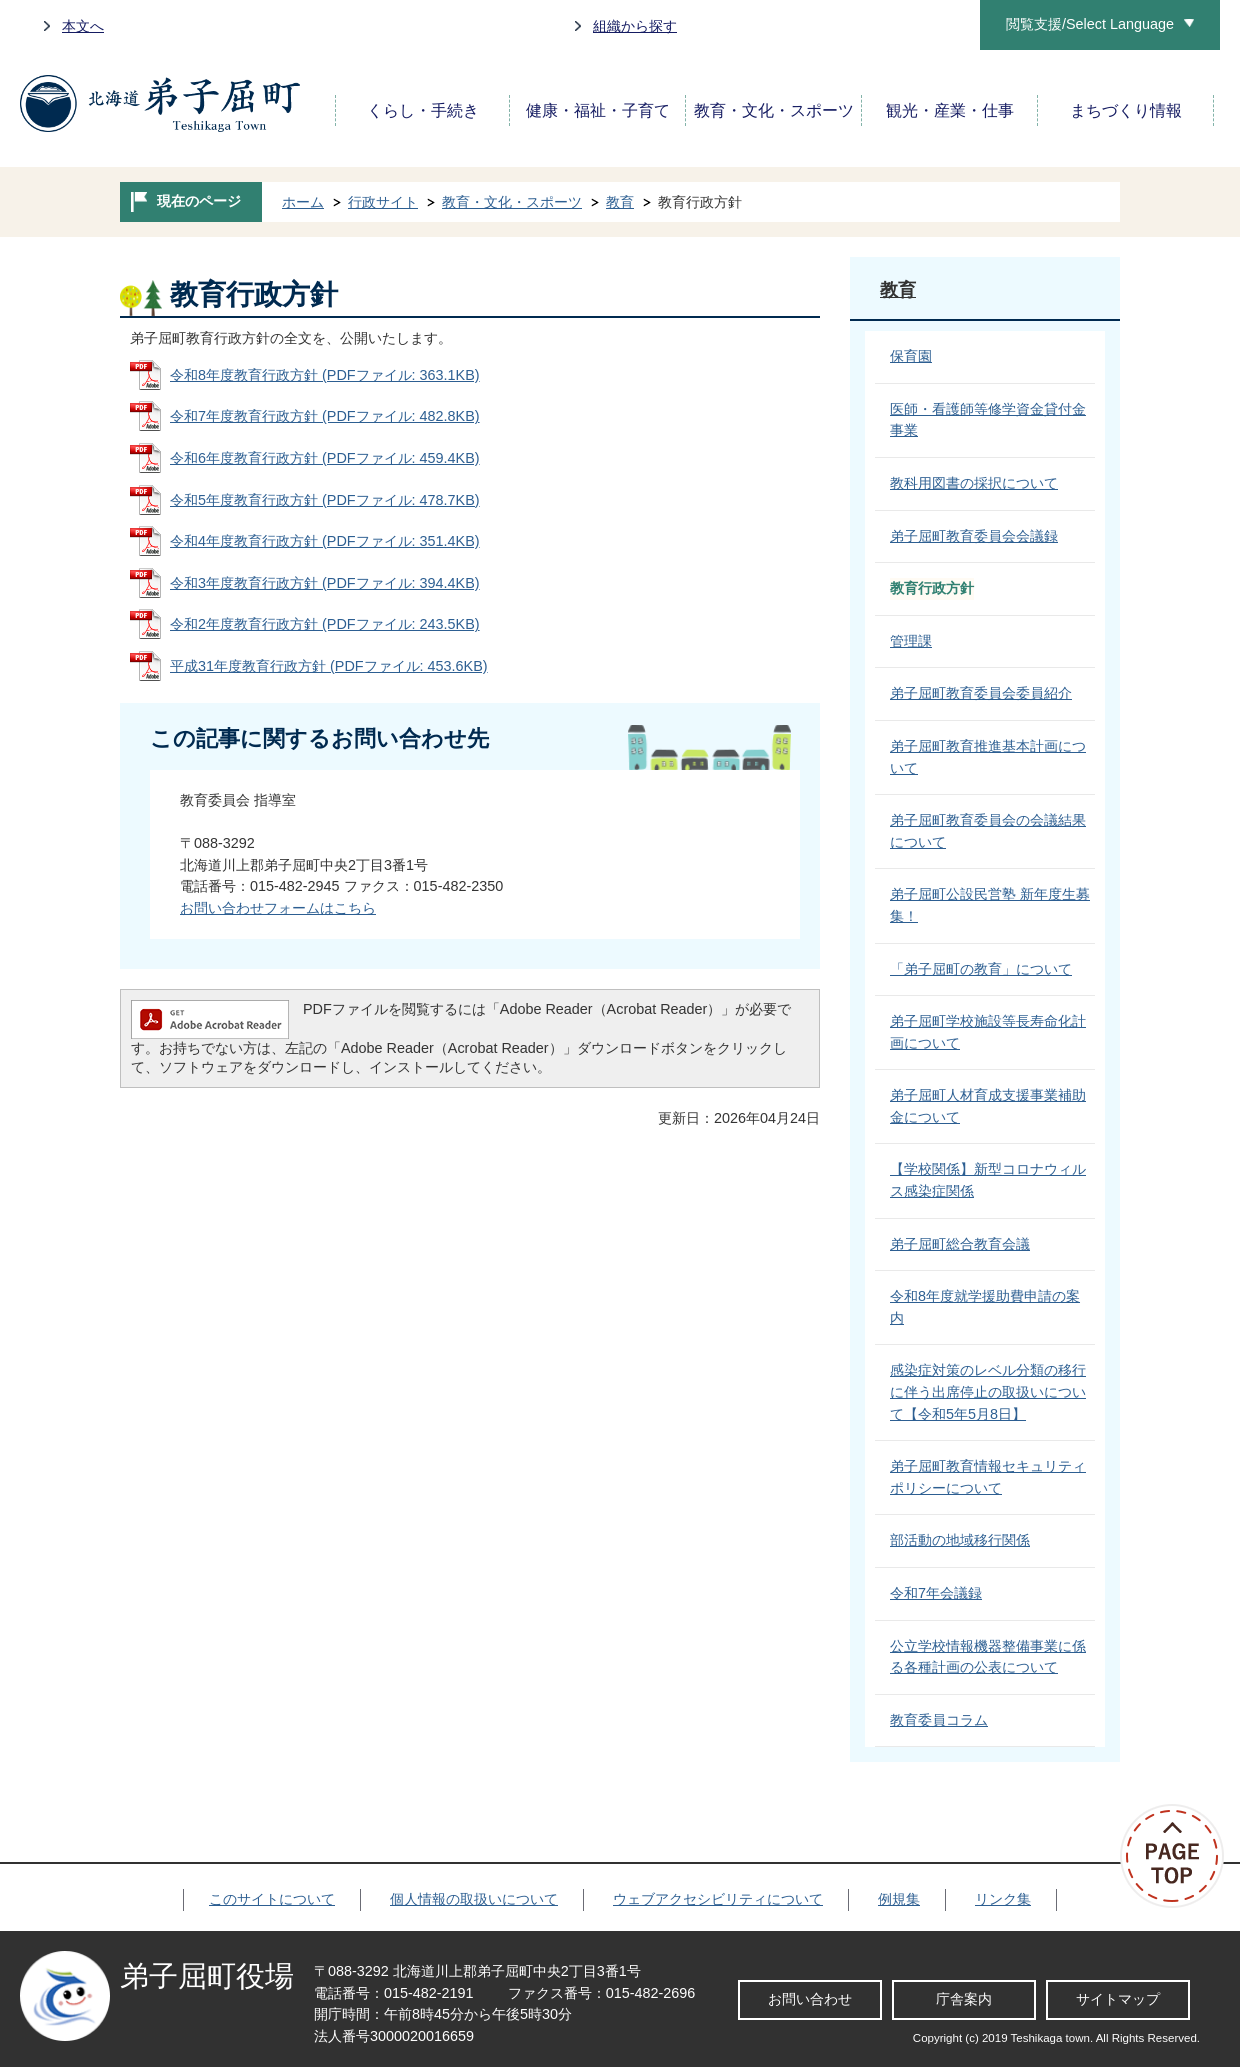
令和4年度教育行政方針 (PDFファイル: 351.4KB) (325, 541)
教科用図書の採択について (974, 483)
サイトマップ (1118, 1999)
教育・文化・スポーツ (774, 110)
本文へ (83, 26)
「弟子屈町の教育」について (981, 969)
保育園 (911, 356)
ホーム (303, 202)
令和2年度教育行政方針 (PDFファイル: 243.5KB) (325, 624)
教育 (620, 202)
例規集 (899, 1899)
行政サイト (383, 202)
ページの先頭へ (1180, 1856)
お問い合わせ (810, 1999)
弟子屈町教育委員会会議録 (974, 536)
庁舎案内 (964, 1999)
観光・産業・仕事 (950, 110)
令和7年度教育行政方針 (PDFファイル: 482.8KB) (325, 416)
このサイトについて (272, 1899)
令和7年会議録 (936, 1593)
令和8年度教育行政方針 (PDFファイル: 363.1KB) (325, 375)
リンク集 (1003, 1899)
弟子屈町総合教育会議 (960, 1244)
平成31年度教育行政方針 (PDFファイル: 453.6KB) (329, 666)
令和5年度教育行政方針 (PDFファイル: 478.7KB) (325, 500)
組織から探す (635, 26)
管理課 (911, 641)
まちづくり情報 (1126, 110)
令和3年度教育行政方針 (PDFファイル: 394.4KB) (325, 583)
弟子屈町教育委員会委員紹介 (981, 693)
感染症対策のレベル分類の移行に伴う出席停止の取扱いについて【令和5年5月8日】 (988, 1391)
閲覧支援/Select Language (1090, 24)
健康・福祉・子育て (598, 110)
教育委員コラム (939, 1720)
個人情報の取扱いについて (474, 1899)
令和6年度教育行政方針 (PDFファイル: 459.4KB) (325, 458)
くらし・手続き (423, 110)
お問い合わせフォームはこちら (278, 908)
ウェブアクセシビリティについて (718, 1899)
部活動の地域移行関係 (960, 1540)
